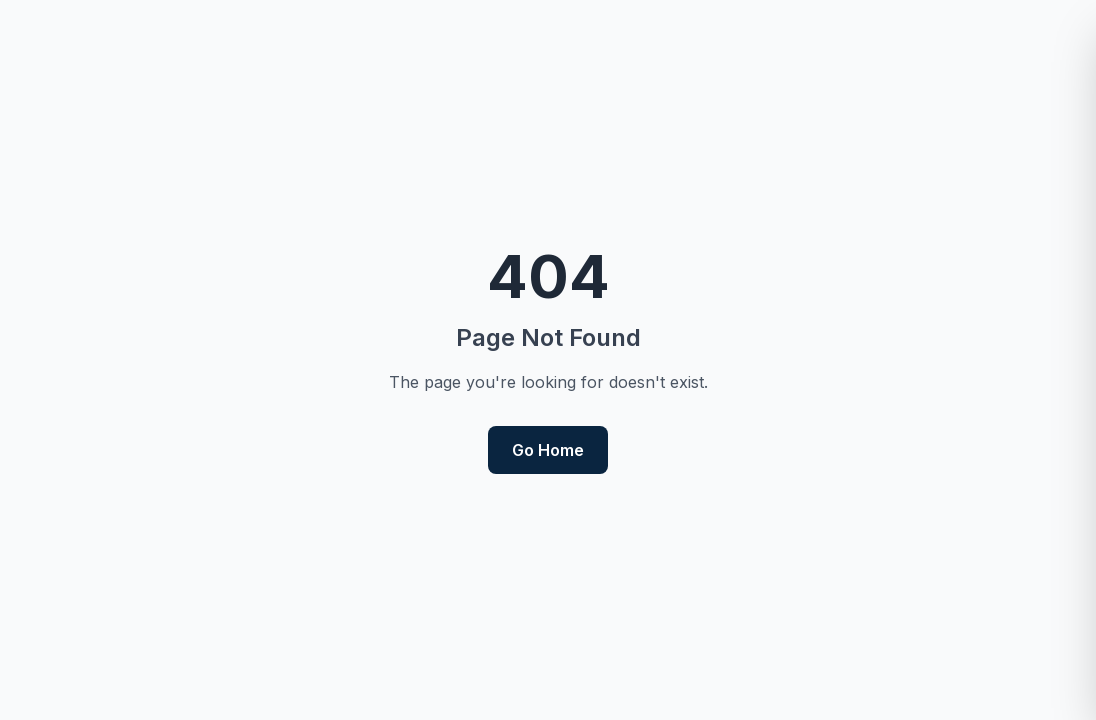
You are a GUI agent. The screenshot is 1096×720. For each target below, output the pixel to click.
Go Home (548, 450)
